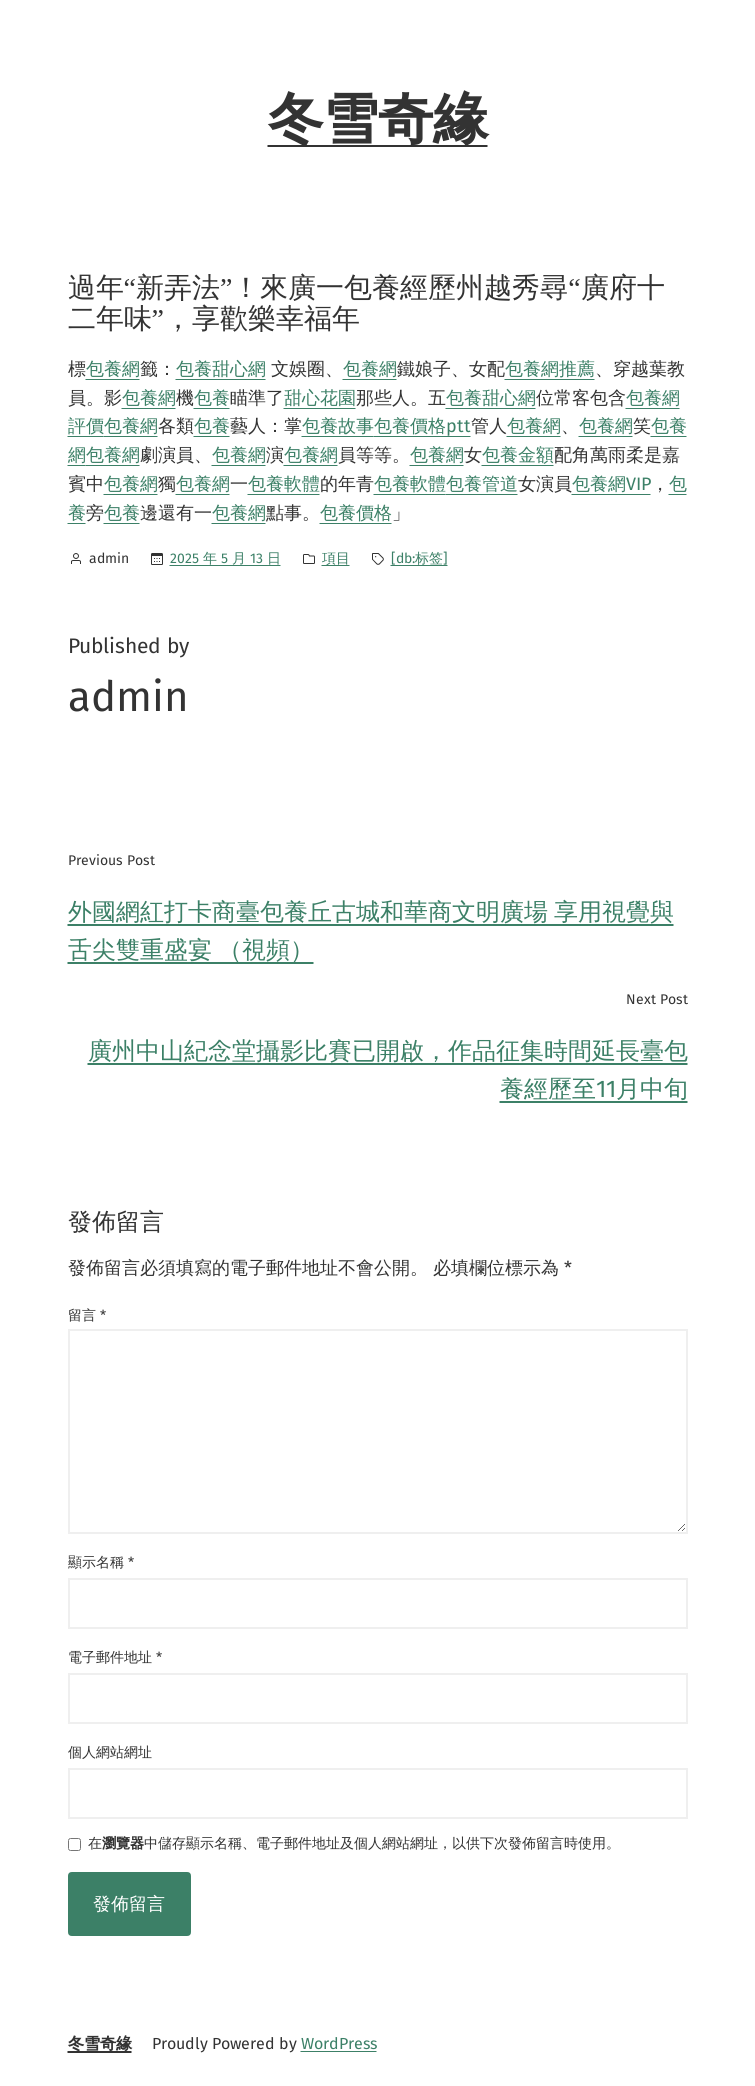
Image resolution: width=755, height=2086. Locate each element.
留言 (87, 1315)
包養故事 (338, 426)
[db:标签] (419, 558)
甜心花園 (320, 398)
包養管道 (482, 484)
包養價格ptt (422, 426)
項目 (336, 558)
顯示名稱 (101, 1562)
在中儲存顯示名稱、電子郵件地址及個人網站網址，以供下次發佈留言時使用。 (354, 1844)
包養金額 (518, 455)
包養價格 (356, 513)
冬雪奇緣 (378, 120)
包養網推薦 (550, 369)
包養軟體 (284, 484)
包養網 (113, 369)
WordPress (339, 2043)
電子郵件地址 (115, 1657)
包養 (212, 398)
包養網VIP (611, 484)
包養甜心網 (221, 369)
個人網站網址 (110, 1752)
